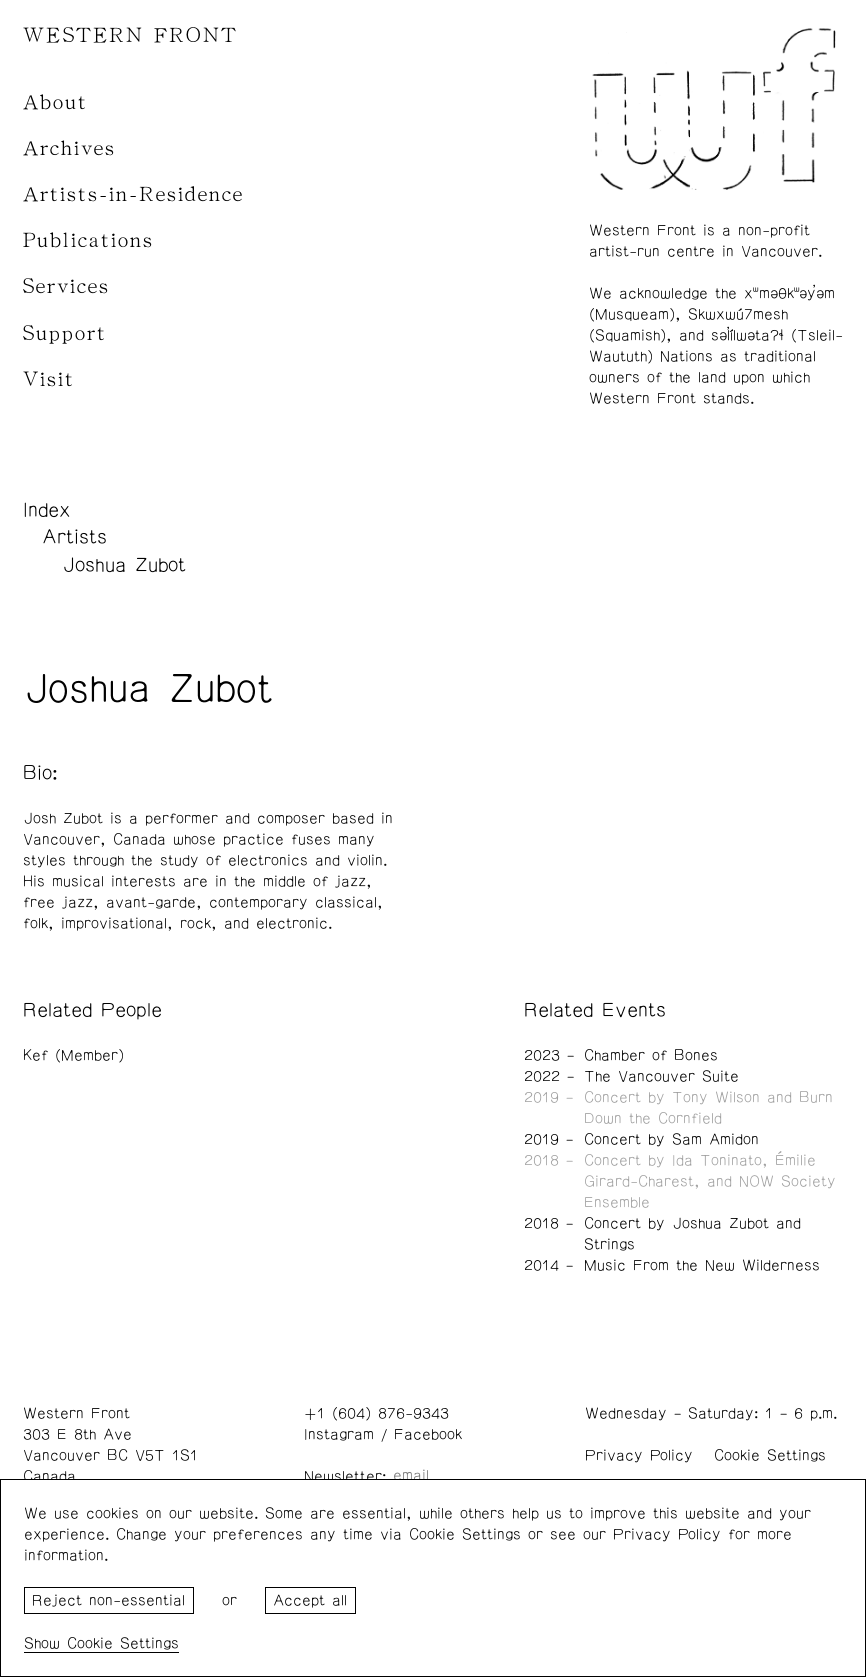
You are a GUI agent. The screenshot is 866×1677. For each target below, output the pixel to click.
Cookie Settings (770, 1455)
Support (65, 333)
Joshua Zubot (124, 565)
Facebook (428, 1434)
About (55, 102)
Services (66, 286)
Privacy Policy (639, 1455)
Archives (69, 148)
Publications (88, 240)
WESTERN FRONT (130, 35)
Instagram (339, 1434)
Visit (49, 379)
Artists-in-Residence (133, 194)
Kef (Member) (73, 1055)
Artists (74, 537)
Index (47, 510)
